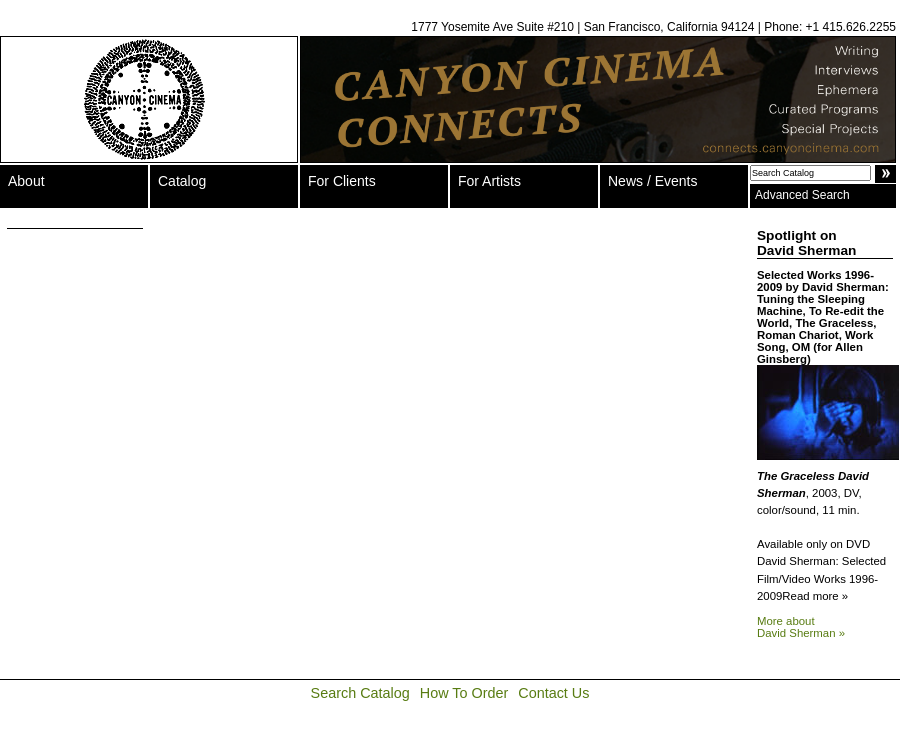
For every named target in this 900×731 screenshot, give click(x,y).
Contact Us (553, 693)
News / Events (652, 181)
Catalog (182, 181)
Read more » (815, 596)
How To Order (464, 693)
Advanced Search (802, 195)
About (26, 181)
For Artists (489, 181)
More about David (801, 627)
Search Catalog (360, 693)
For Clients (342, 181)
